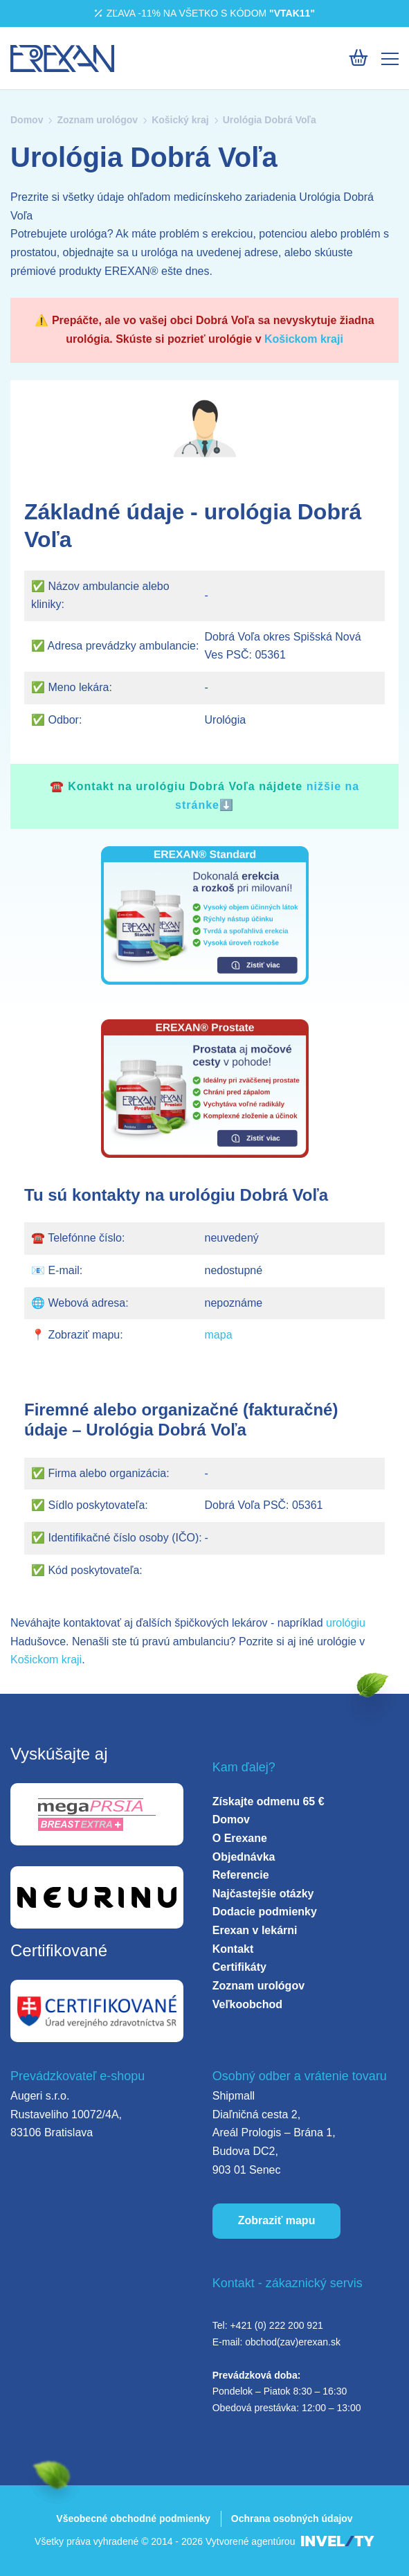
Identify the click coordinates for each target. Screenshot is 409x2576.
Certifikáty (239, 1967)
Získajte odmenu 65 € (268, 1801)
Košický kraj (180, 119)
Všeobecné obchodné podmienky (133, 2518)
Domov (26, 119)
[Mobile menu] (390, 59)
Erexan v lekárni (255, 1930)
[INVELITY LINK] (337, 2542)
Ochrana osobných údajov (292, 2518)
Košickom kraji (303, 339)
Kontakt (233, 1949)
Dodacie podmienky (264, 1911)
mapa (219, 1335)
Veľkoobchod (247, 2004)
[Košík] (358, 57)
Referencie (240, 1875)
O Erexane (239, 1838)
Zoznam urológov (97, 119)
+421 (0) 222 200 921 (276, 2325)
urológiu (345, 1623)
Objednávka (243, 1857)
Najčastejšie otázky (263, 1893)
